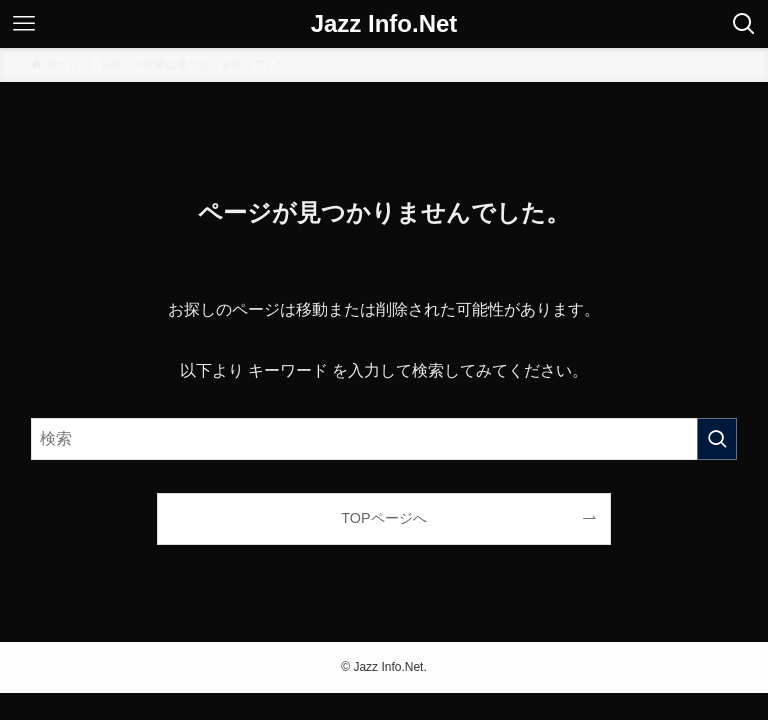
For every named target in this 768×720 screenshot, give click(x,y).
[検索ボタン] (744, 24)
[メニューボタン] (24, 24)
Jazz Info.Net (384, 24)
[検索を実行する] (717, 439)
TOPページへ (383, 518)
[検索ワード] (384, 439)
